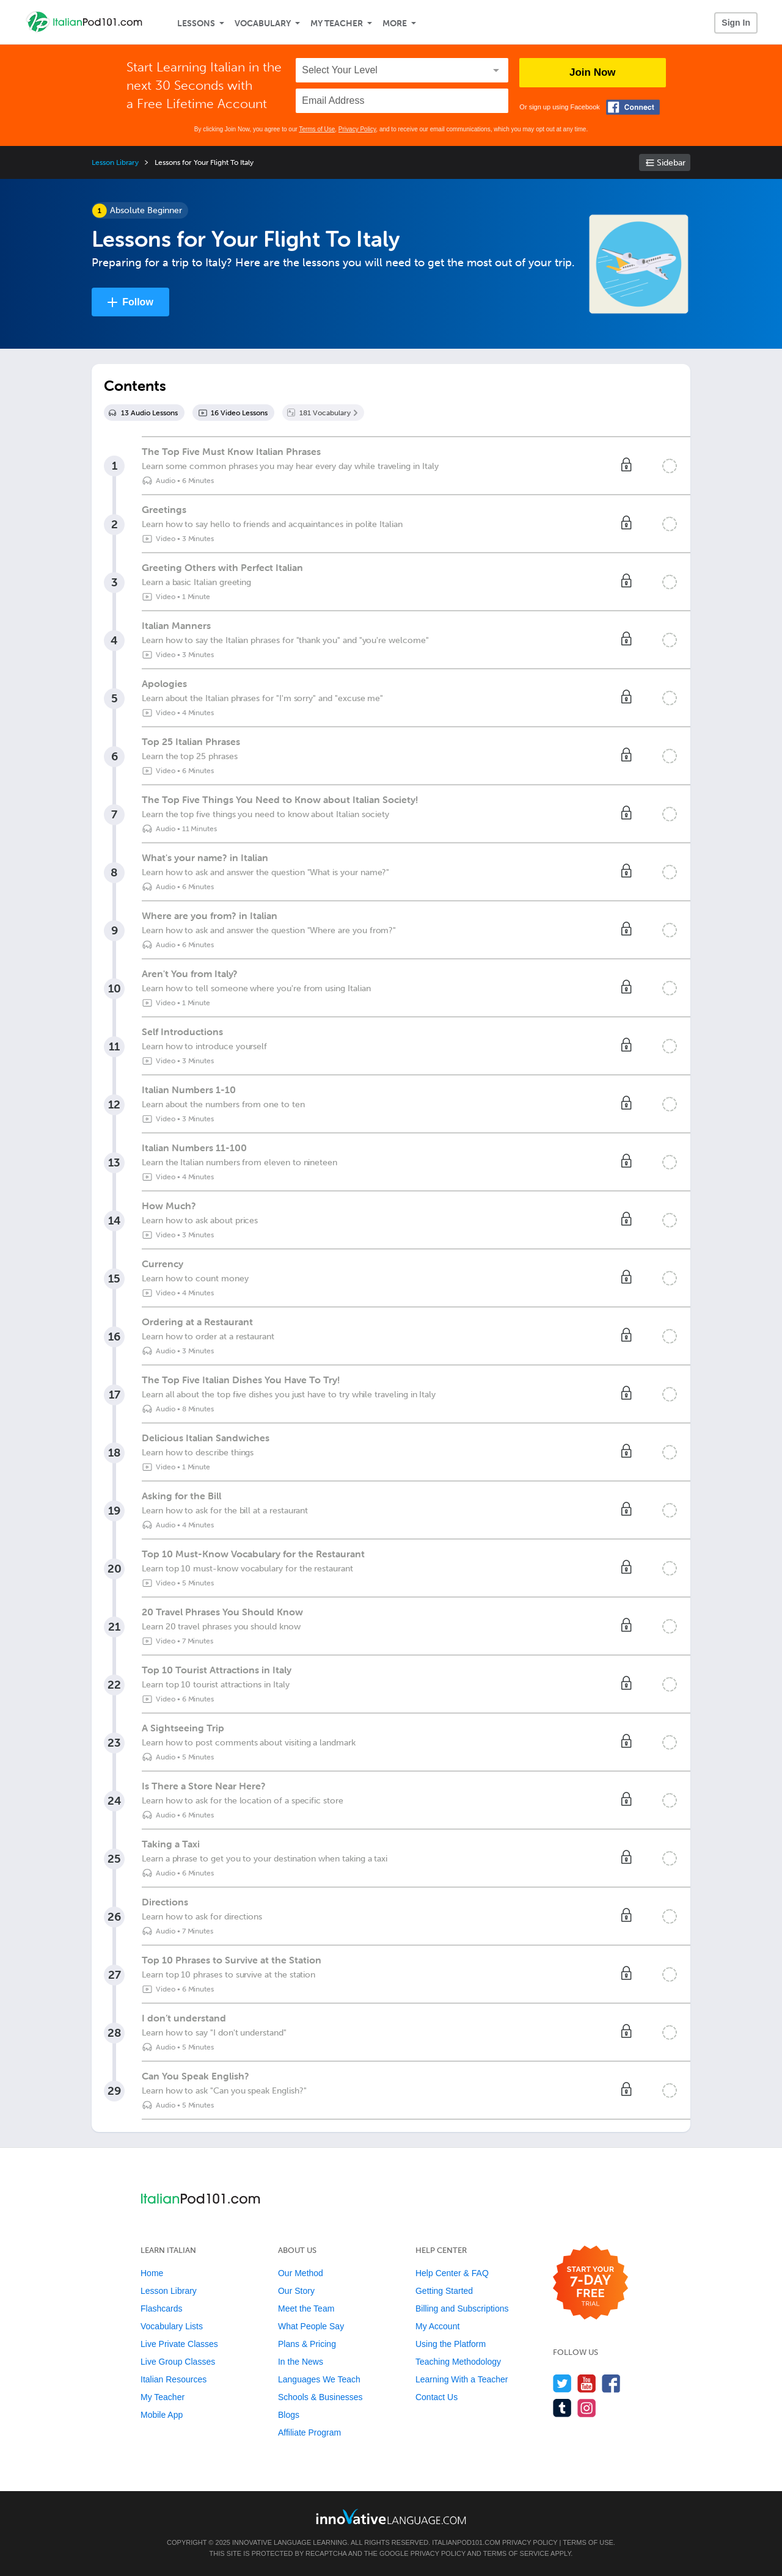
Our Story (296, 2291)
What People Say (311, 2326)
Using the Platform (450, 2344)
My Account (437, 2326)
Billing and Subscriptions (462, 2308)
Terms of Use (317, 129)
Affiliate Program (309, 2432)
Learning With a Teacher (461, 2379)
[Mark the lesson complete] (669, 466)
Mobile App (162, 2415)
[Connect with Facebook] (633, 107)
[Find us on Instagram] (586, 2407)
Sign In (736, 22)
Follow (137, 302)
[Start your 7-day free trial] (590, 2283)
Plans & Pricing (307, 2344)
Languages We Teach (319, 2379)
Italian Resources (173, 2379)
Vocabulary (263, 23)
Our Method (300, 2273)
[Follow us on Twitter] (562, 2383)
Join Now (592, 72)
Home (152, 2273)
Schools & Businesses (320, 2397)
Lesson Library (115, 162)
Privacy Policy (357, 129)
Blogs (288, 2415)
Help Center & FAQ (452, 2273)
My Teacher (336, 23)
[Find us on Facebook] (611, 2383)
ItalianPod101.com (466, 2542)
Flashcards (161, 2308)
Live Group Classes (178, 2362)
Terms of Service (516, 2553)
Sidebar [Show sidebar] (671, 163)
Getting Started (444, 2291)
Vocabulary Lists (172, 2326)
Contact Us (436, 2397)
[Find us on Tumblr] (562, 2407)
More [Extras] (394, 23)
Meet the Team (306, 2308)
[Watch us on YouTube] (586, 2383)
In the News (300, 2362)
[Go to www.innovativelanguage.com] (391, 2516)
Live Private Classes (179, 2344)
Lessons (196, 23)
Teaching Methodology (458, 2362)
